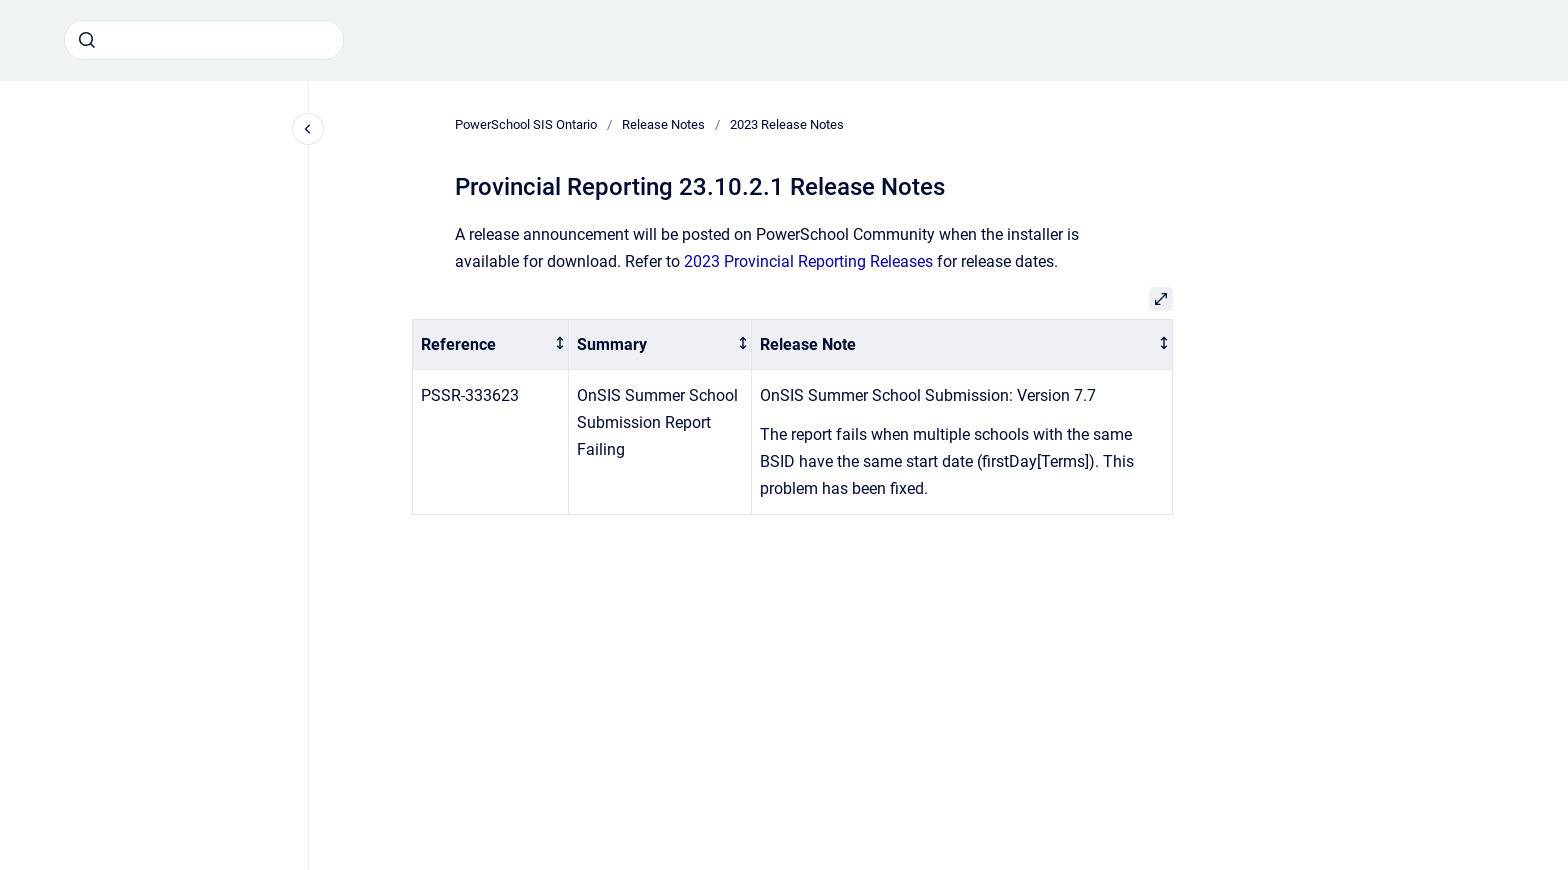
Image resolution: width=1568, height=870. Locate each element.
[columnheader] (491, 344)
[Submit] (87, 40)
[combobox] (204, 40)
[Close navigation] (308, 129)
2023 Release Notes (787, 124)
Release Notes (663, 124)
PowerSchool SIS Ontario (526, 124)
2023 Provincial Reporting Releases (808, 261)
